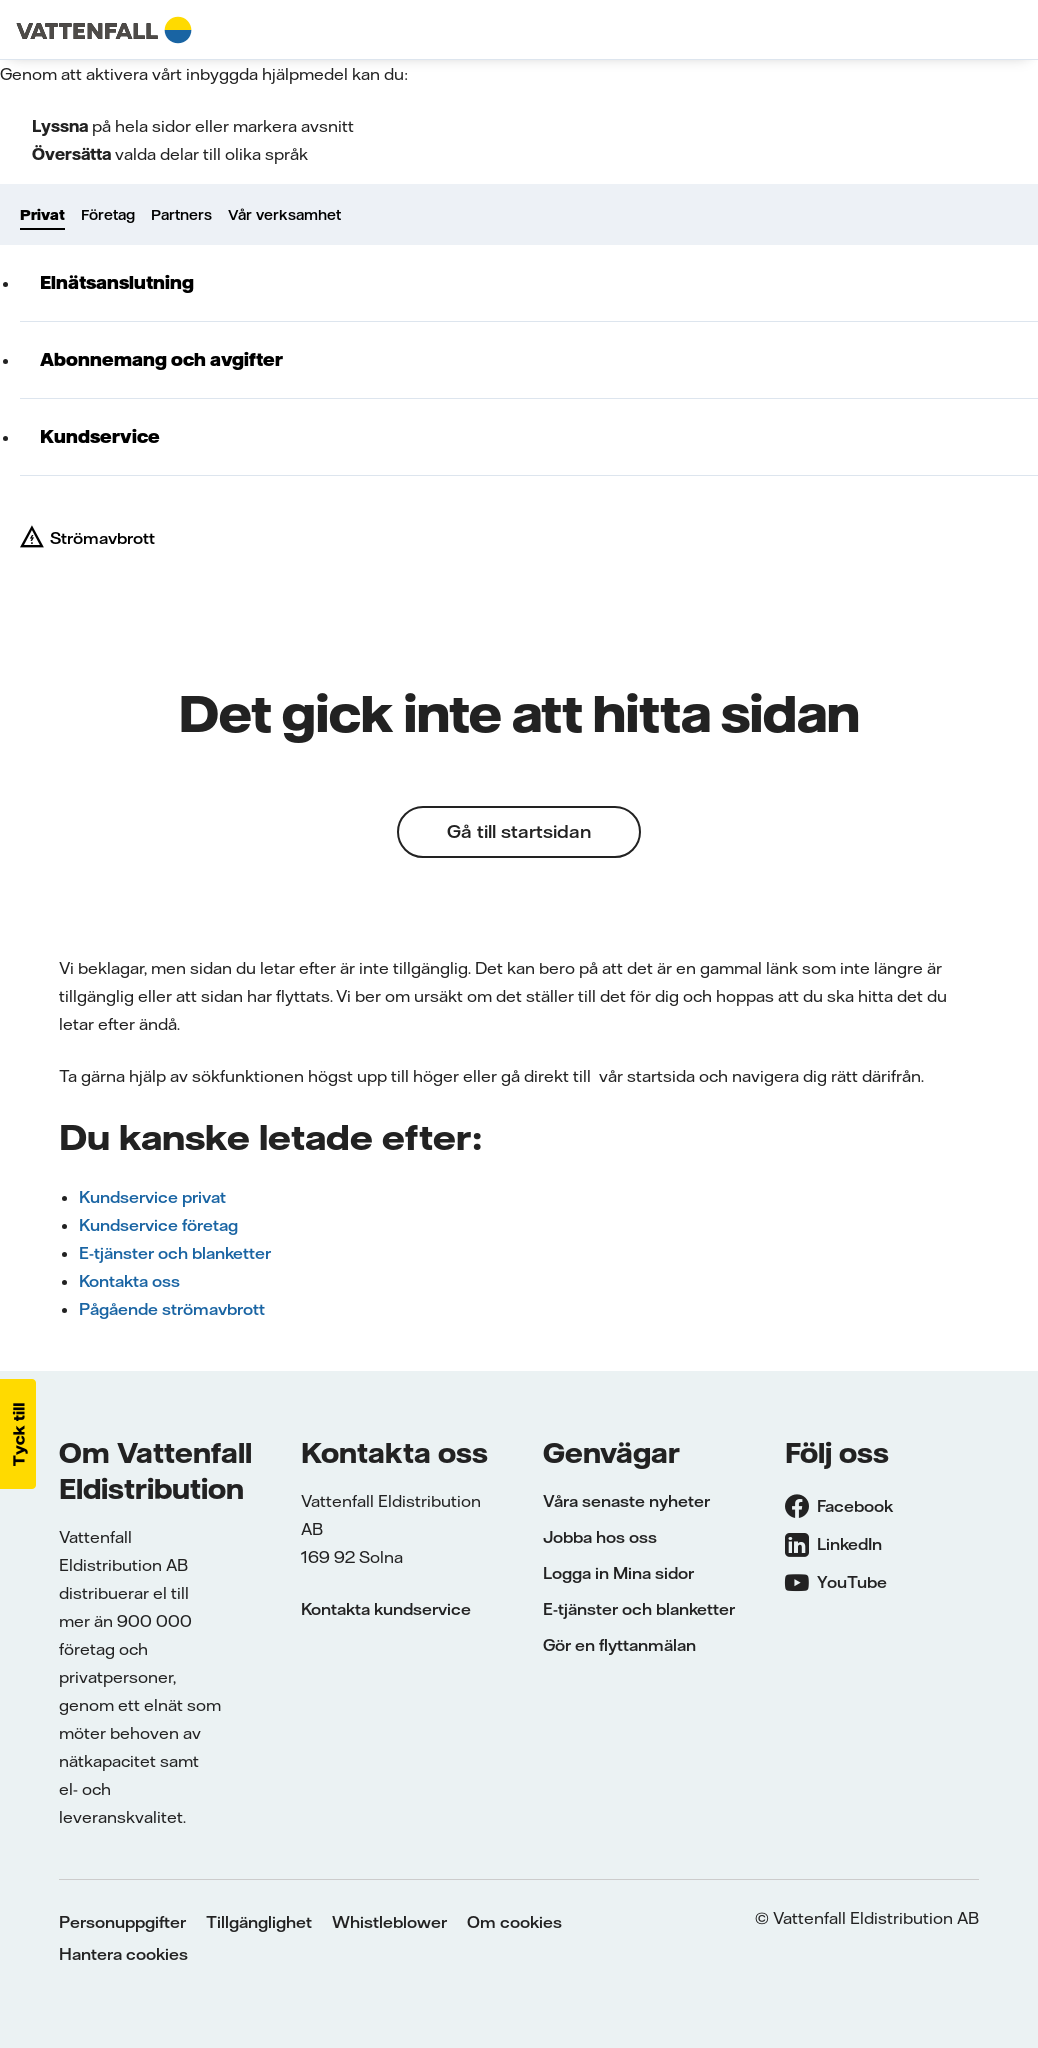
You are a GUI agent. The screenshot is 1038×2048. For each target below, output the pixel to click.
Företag (108, 215)
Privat (42, 215)
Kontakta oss (129, 1281)
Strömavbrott (102, 538)
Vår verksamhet (284, 215)
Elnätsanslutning (117, 282)
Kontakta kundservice (386, 1609)
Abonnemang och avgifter (161, 359)
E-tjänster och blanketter (175, 1253)
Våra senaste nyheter (626, 1501)
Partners (181, 215)
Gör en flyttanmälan (619, 1645)
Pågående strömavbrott (172, 1309)
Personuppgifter (122, 1922)
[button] (18, 1434)
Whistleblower (389, 1922)
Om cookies (514, 1922)
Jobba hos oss (600, 1537)
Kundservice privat (152, 1197)
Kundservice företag (158, 1225)
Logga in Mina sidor (618, 1573)
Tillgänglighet (259, 1922)
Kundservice (100, 436)
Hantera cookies (123, 1954)
